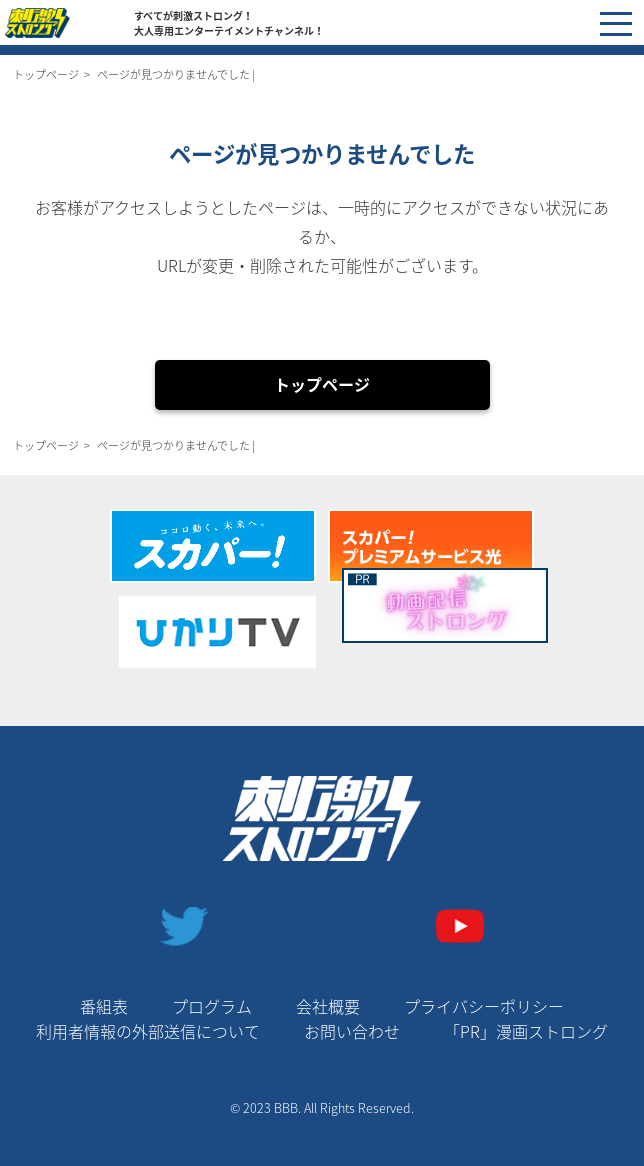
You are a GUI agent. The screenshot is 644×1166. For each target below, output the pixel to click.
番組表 (104, 1006)
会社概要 (328, 1006)
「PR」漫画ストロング (526, 1031)
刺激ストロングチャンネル (69, 23)
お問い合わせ (352, 1031)
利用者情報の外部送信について (148, 1031)
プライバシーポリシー (484, 1006)
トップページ (46, 74)
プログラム (212, 1006)
